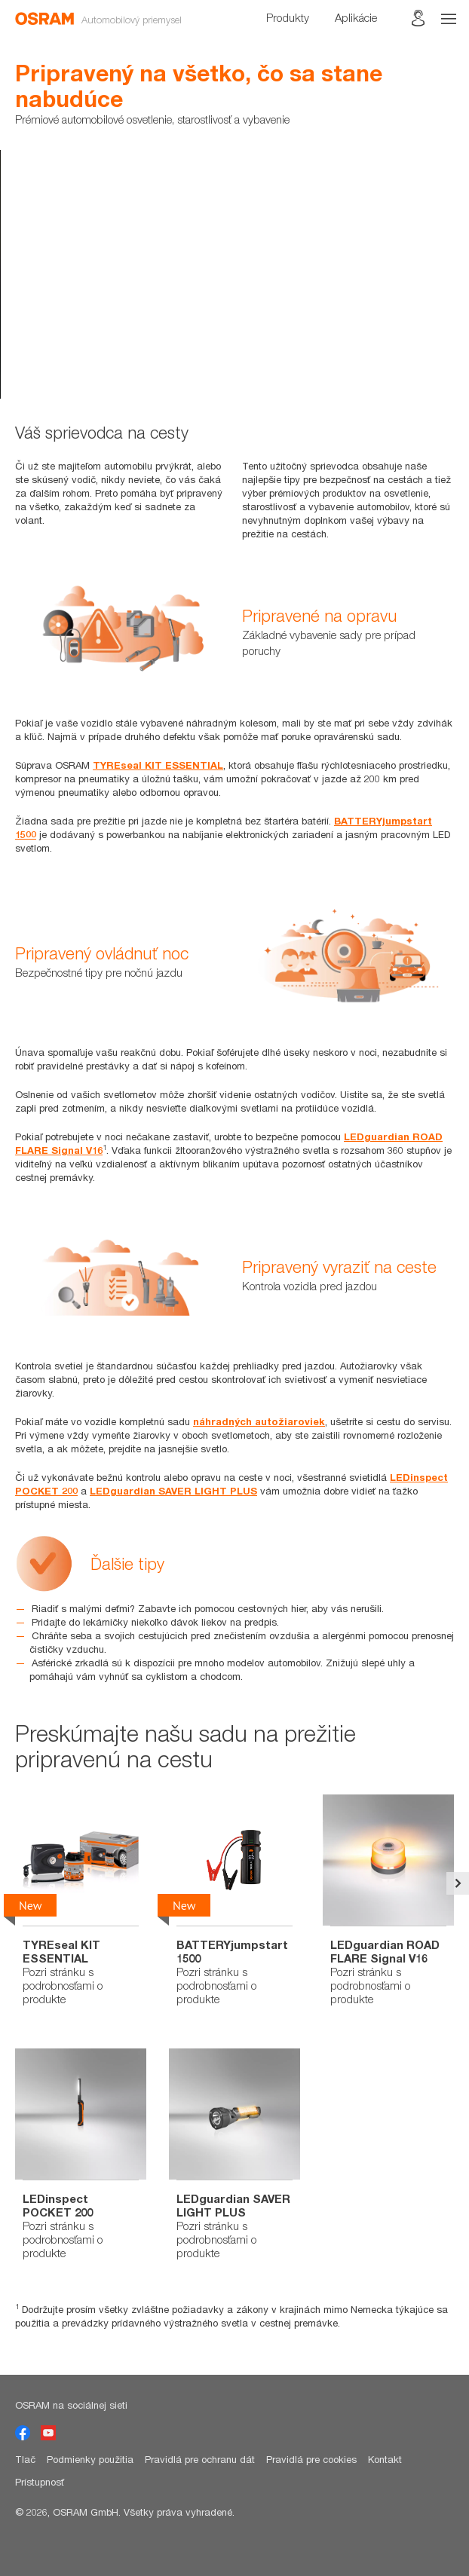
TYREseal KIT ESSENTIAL (158, 765)
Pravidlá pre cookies (311, 2459)
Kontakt (385, 2459)
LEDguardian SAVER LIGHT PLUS (173, 1491)
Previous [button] (11, 1883)
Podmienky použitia (90, 2459)
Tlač (25, 2459)
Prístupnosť (39, 2482)
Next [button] (457, 1883)
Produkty (287, 17)
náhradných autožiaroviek (259, 1421)
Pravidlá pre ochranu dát (200, 2459)
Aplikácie (356, 17)
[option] (234, 274)
